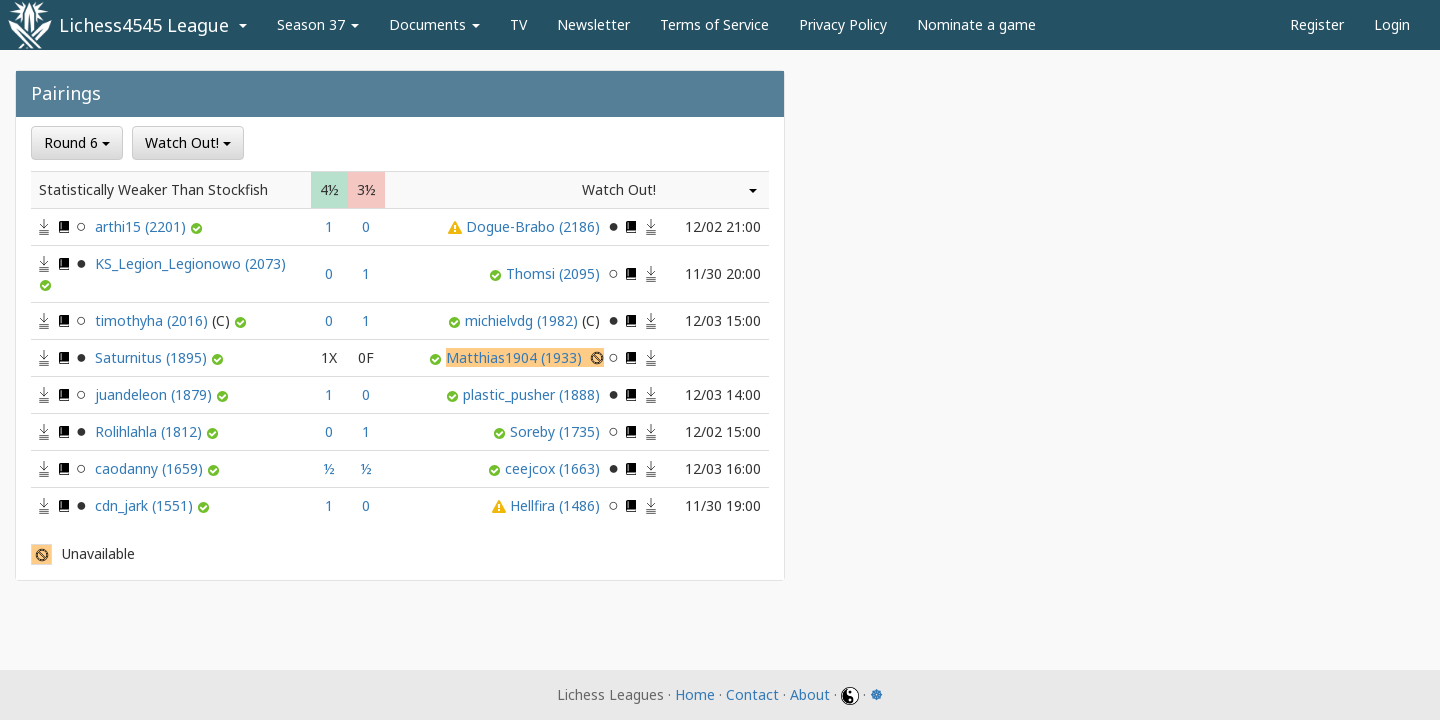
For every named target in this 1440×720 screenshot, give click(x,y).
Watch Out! (188, 142)
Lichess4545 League (144, 25)
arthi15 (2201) (142, 226)
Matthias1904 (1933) (516, 357)
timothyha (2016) (164, 320)
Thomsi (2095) (555, 273)
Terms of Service (714, 24)
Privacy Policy (843, 24)
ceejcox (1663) (554, 468)
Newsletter (593, 24)
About (810, 694)
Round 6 (77, 142)
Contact (752, 694)
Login (1392, 24)
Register (1317, 24)
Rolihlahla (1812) (150, 431)
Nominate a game (976, 24)
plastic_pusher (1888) (533, 394)
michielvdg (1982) (534, 320)
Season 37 (318, 24)
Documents (434, 24)
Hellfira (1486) (557, 505)
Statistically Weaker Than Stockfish (153, 189)
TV (518, 24)
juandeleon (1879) (155, 394)
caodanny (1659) (151, 468)
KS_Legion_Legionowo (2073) (190, 263)
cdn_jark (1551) (146, 505)
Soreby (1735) (557, 431)
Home (695, 694)
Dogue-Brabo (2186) (535, 226)
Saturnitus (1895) (153, 357)
